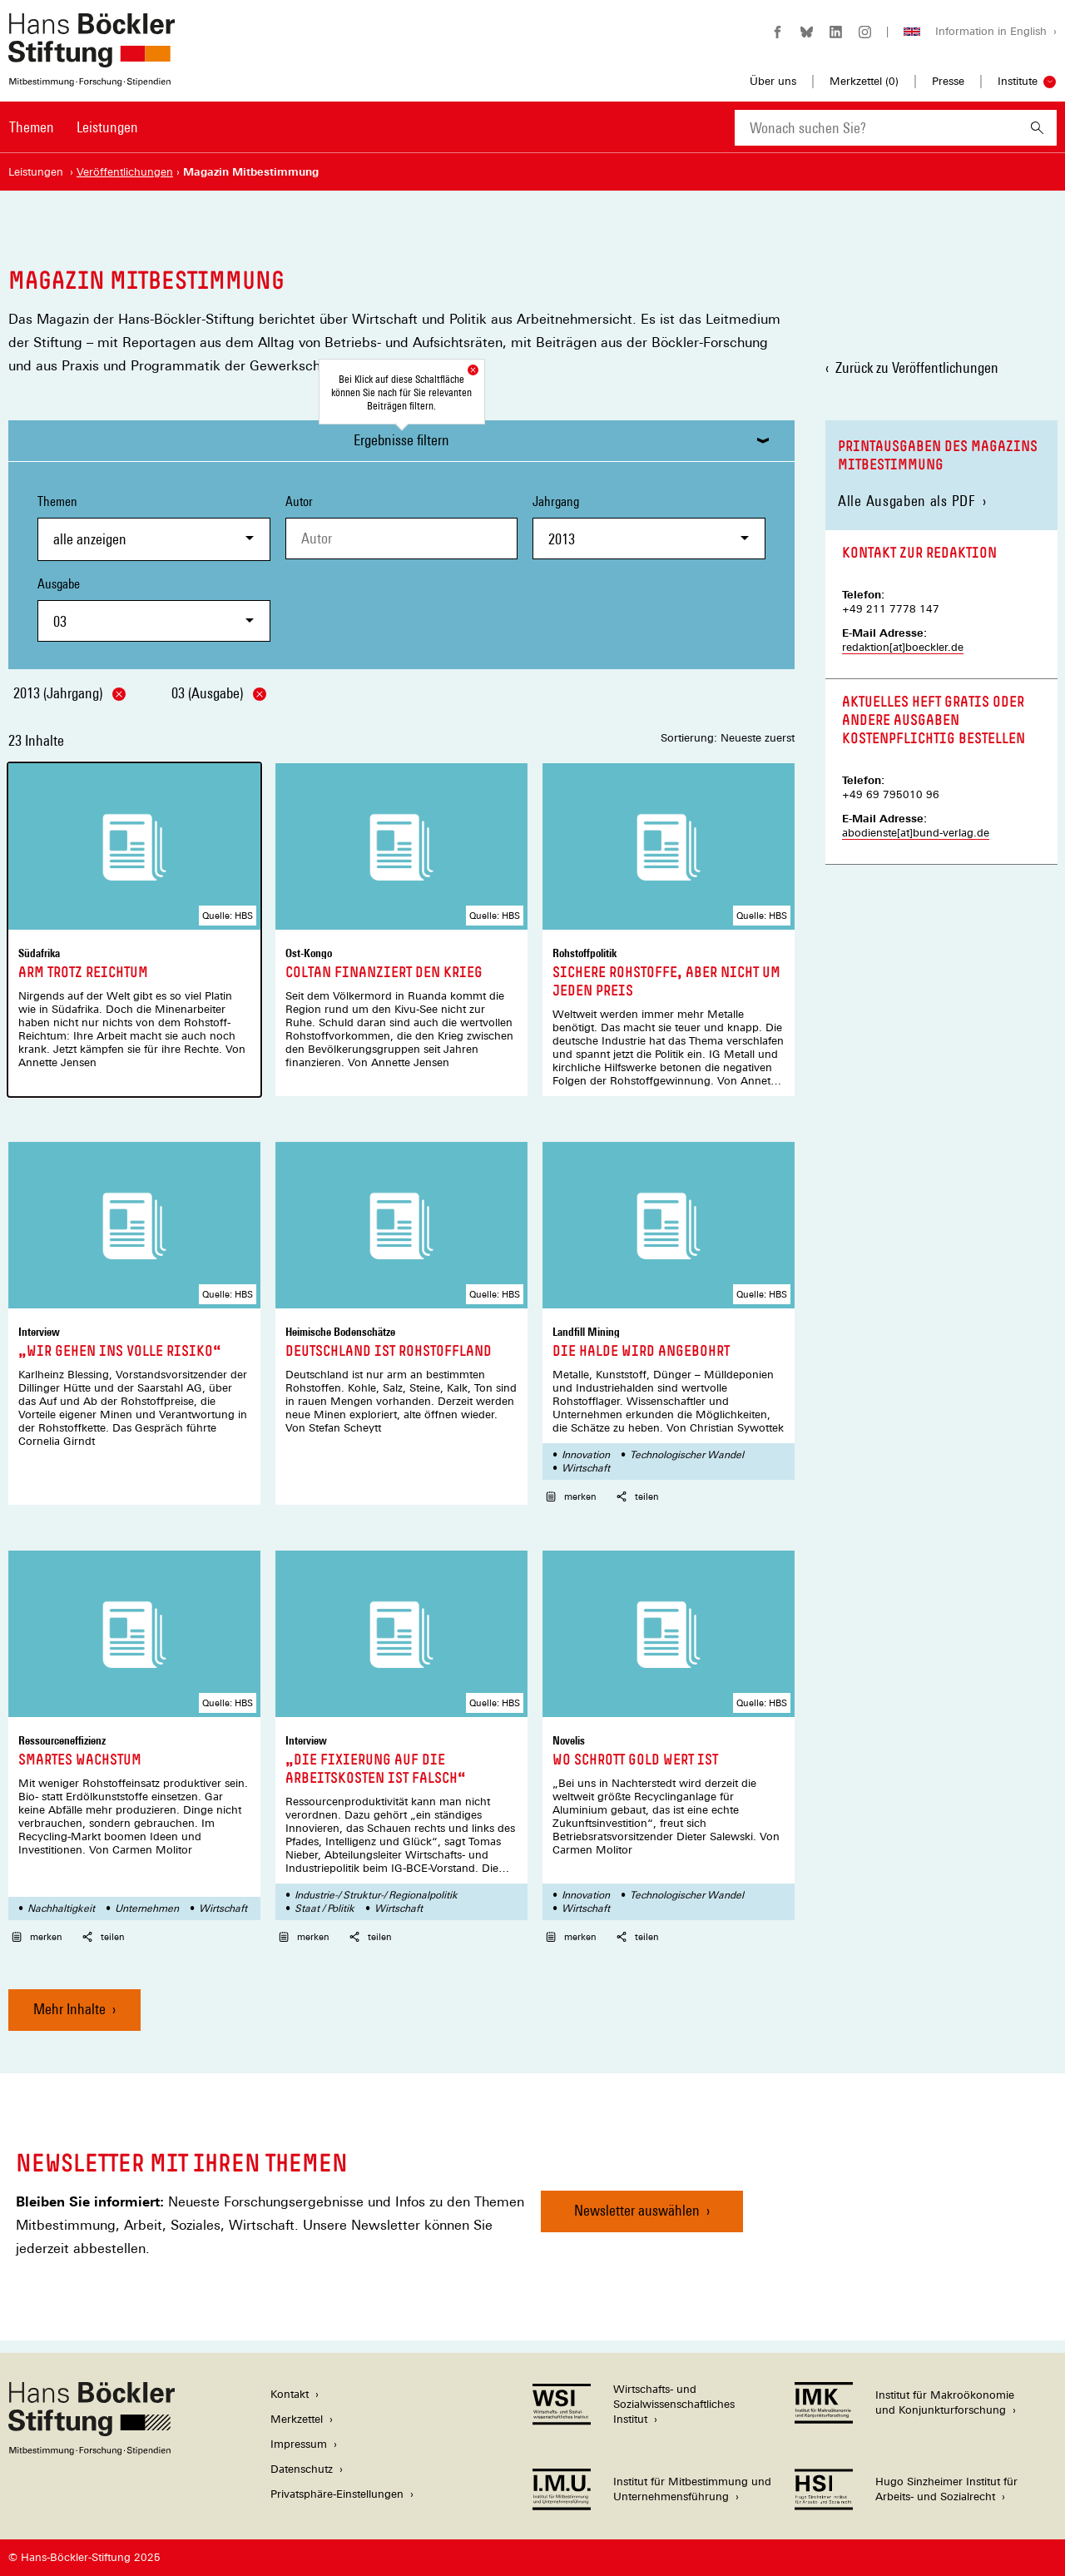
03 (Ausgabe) (218, 693)
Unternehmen (147, 1908)
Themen (31, 127)
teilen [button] (638, 1496)
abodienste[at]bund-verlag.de (915, 832)
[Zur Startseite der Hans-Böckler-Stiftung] (91, 78)
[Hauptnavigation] (73, 127)
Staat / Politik (324, 1908)
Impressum (298, 2444)
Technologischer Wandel (687, 1455)
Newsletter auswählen (637, 2210)
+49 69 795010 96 (890, 794)
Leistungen (107, 127)
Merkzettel (296, 2419)
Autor (299, 501)
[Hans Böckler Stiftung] (91, 2451)
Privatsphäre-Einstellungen (337, 2494)
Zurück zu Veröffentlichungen (916, 367)
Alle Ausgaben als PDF (907, 500)
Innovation (586, 1455)
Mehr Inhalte (69, 2009)
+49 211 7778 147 (890, 609)
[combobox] (876, 128)
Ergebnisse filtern (401, 440)
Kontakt (289, 2394)
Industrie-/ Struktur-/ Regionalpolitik (376, 1895)
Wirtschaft (586, 1468)
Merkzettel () (864, 81)
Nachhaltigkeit (61, 1908)
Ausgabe (153, 609)
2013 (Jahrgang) (69, 693)
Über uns (773, 81)
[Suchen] (1037, 128)
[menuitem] (31, 138)
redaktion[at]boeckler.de (902, 647)
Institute (1018, 81)
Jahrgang (648, 526)
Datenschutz (301, 2469)
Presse (948, 81)
